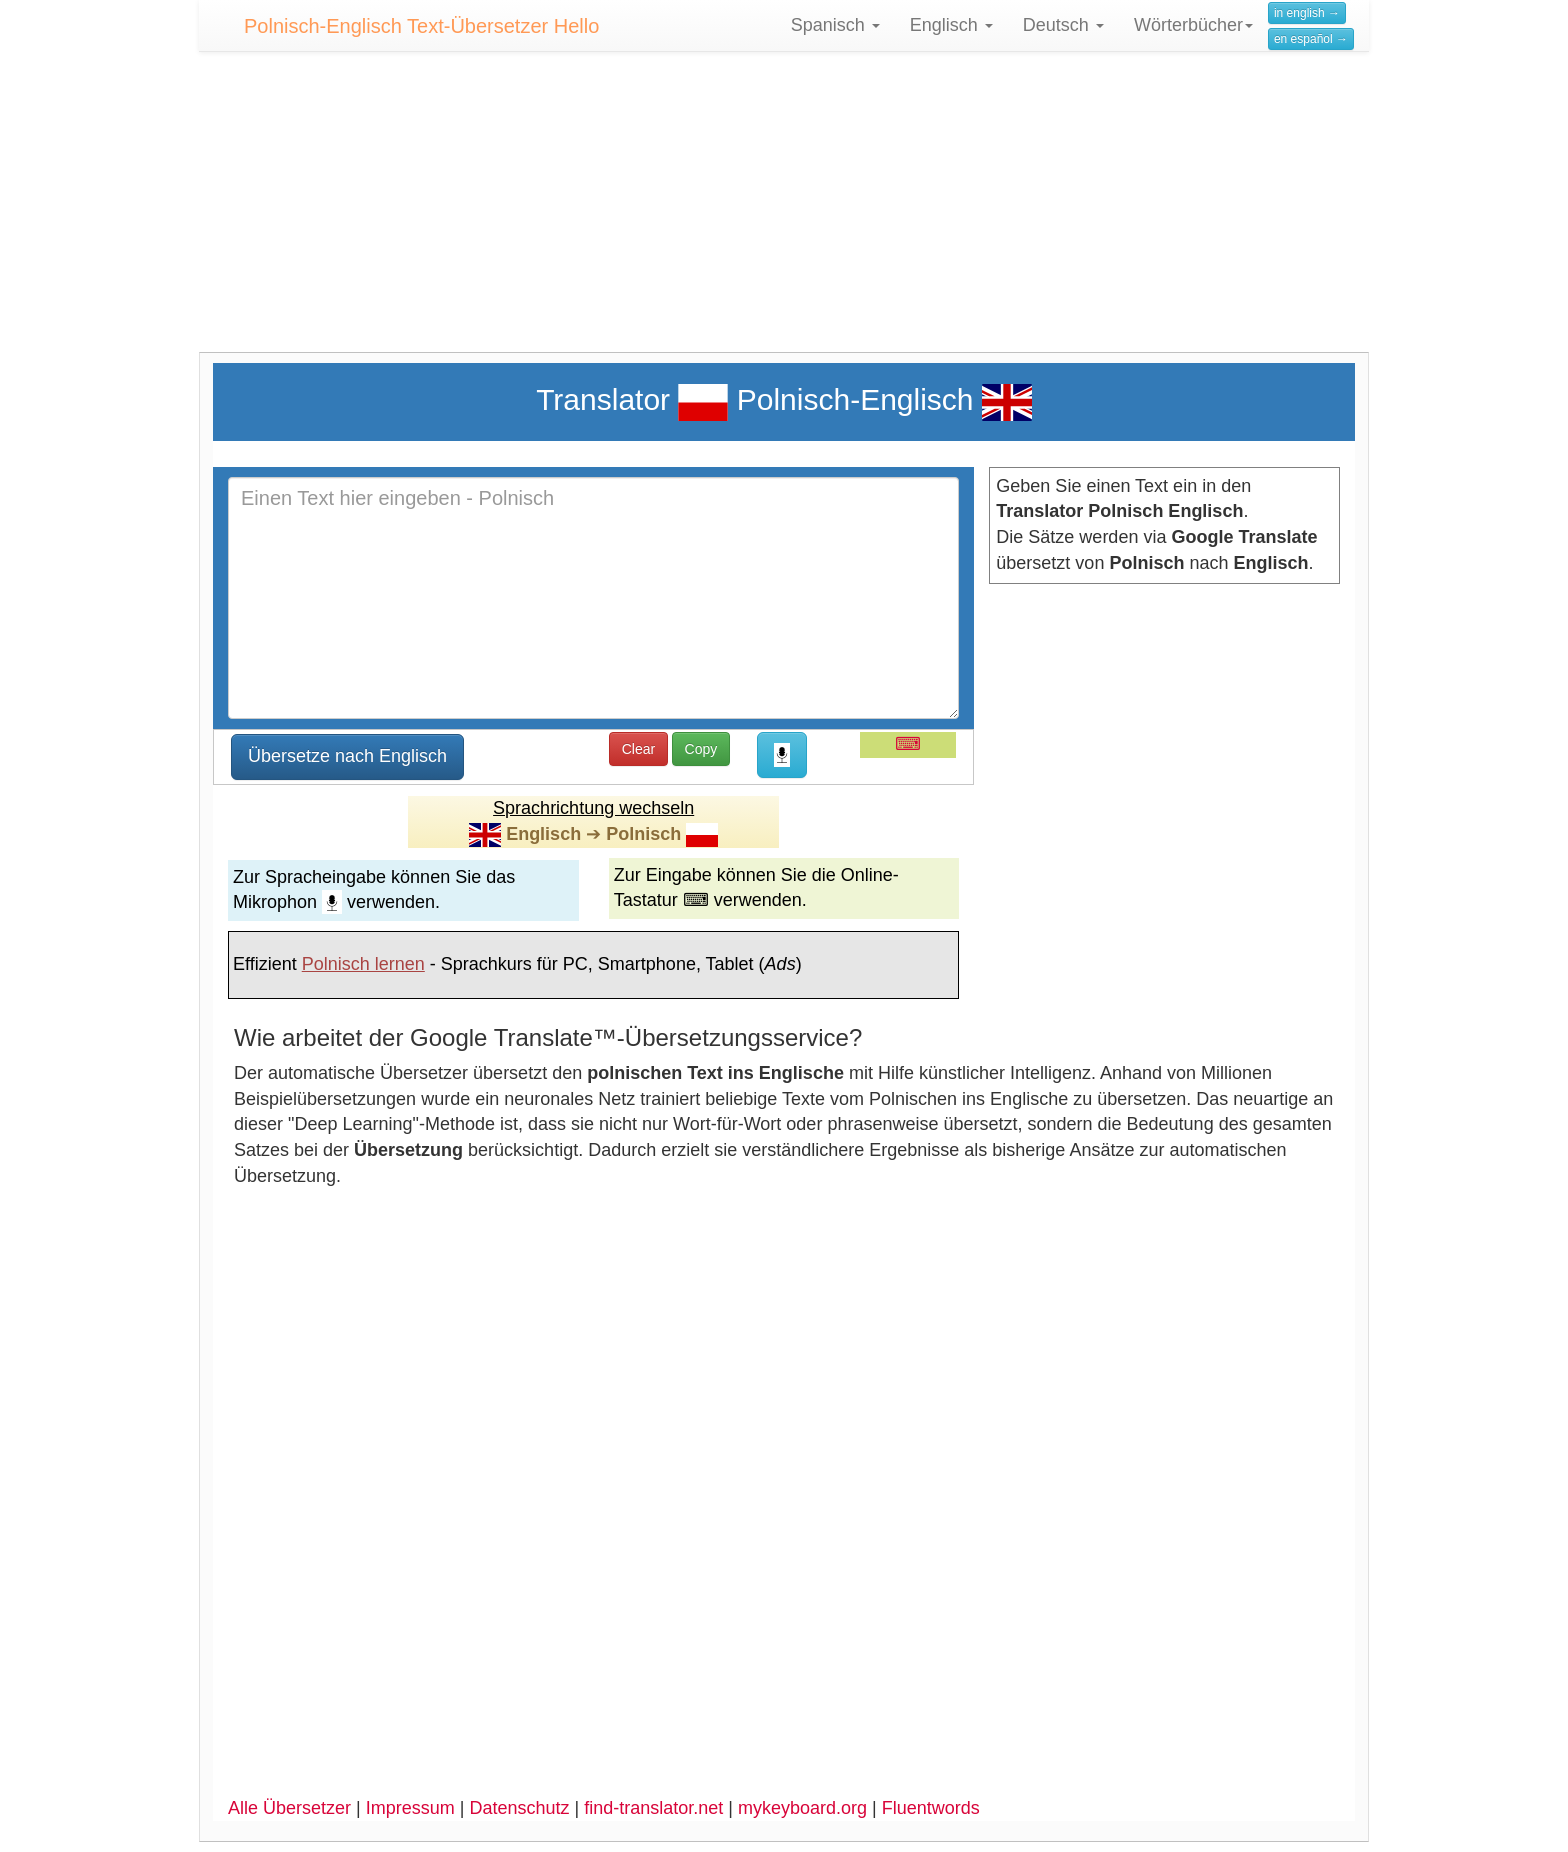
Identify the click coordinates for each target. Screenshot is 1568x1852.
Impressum (410, 1808)
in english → (1307, 13)
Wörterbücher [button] (1193, 25)
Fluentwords (931, 1808)
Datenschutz (519, 1808)
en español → (1311, 39)
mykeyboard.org (802, 1808)
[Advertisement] (784, 212)
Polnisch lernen (363, 964)
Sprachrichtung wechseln (593, 808)
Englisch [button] (951, 25)
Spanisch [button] (835, 25)
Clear (638, 749)
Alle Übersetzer (289, 1808)
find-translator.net (653, 1808)
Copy (701, 749)
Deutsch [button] (1063, 25)
